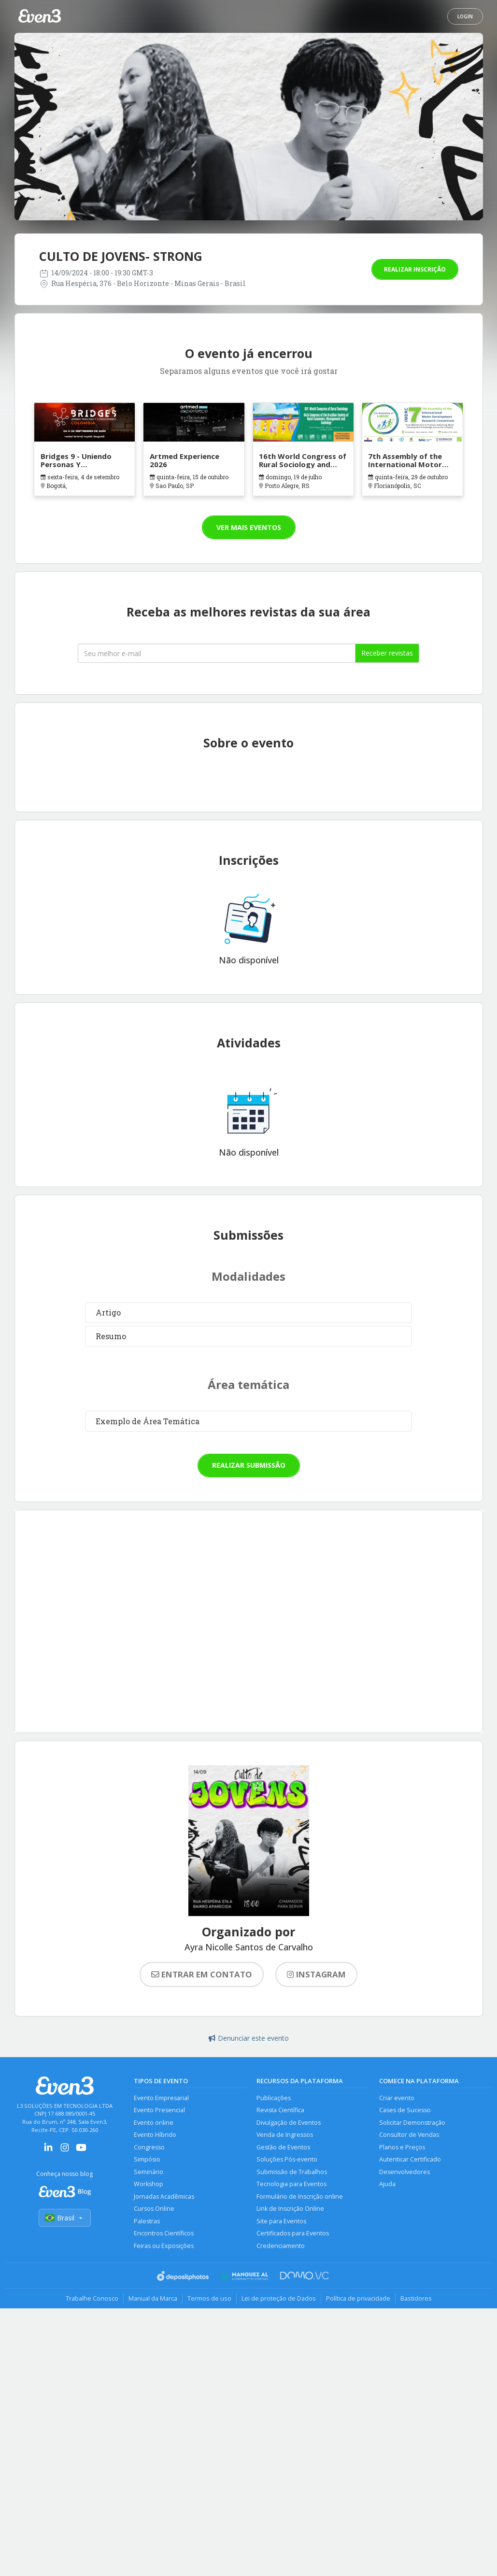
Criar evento (396, 2098)
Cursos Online (154, 2208)
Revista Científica (280, 2110)
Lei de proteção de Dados (278, 2298)
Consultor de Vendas (409, 2135)
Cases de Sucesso (405, 2110)
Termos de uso (209, 2298)
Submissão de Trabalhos (291, 2172)
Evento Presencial (159, 2110)
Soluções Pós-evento (286, 2159)
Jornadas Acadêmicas (164, 2196)
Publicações (273, 2098)
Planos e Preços (402, 2147)
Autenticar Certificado (410, 2159)
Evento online (153, 2122)
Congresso (149, 2147)
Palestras (147, 2221)
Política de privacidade (358, 2298)
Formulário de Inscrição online (299, 2196)
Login (465, 16)
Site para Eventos (281, 2221)
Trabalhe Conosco (92, 2298)
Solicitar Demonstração (412, 2122)
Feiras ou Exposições (164, 2246)
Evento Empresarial (161, 2098)
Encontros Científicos (164, 2233)
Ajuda (387, 2184)
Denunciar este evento (249, 2038)
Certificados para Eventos (292, 2233)
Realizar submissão (248, 1465)
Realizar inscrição (415, 269)
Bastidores (416, 2298)
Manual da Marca (152, 2298)
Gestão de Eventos (283, 2147)
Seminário (148, 2172)
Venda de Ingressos (284, 2135)
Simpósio (147, 2159)
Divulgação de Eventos (288, 2122)
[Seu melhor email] (216, 653)
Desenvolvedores (404, 2172)
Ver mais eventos (248, 527)
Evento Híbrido (155, 2135)
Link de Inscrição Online (290, 2208)
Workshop (148, 2184)
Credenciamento (280, 2246)
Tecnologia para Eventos (291, 2184)
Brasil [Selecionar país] (65, 2217)
